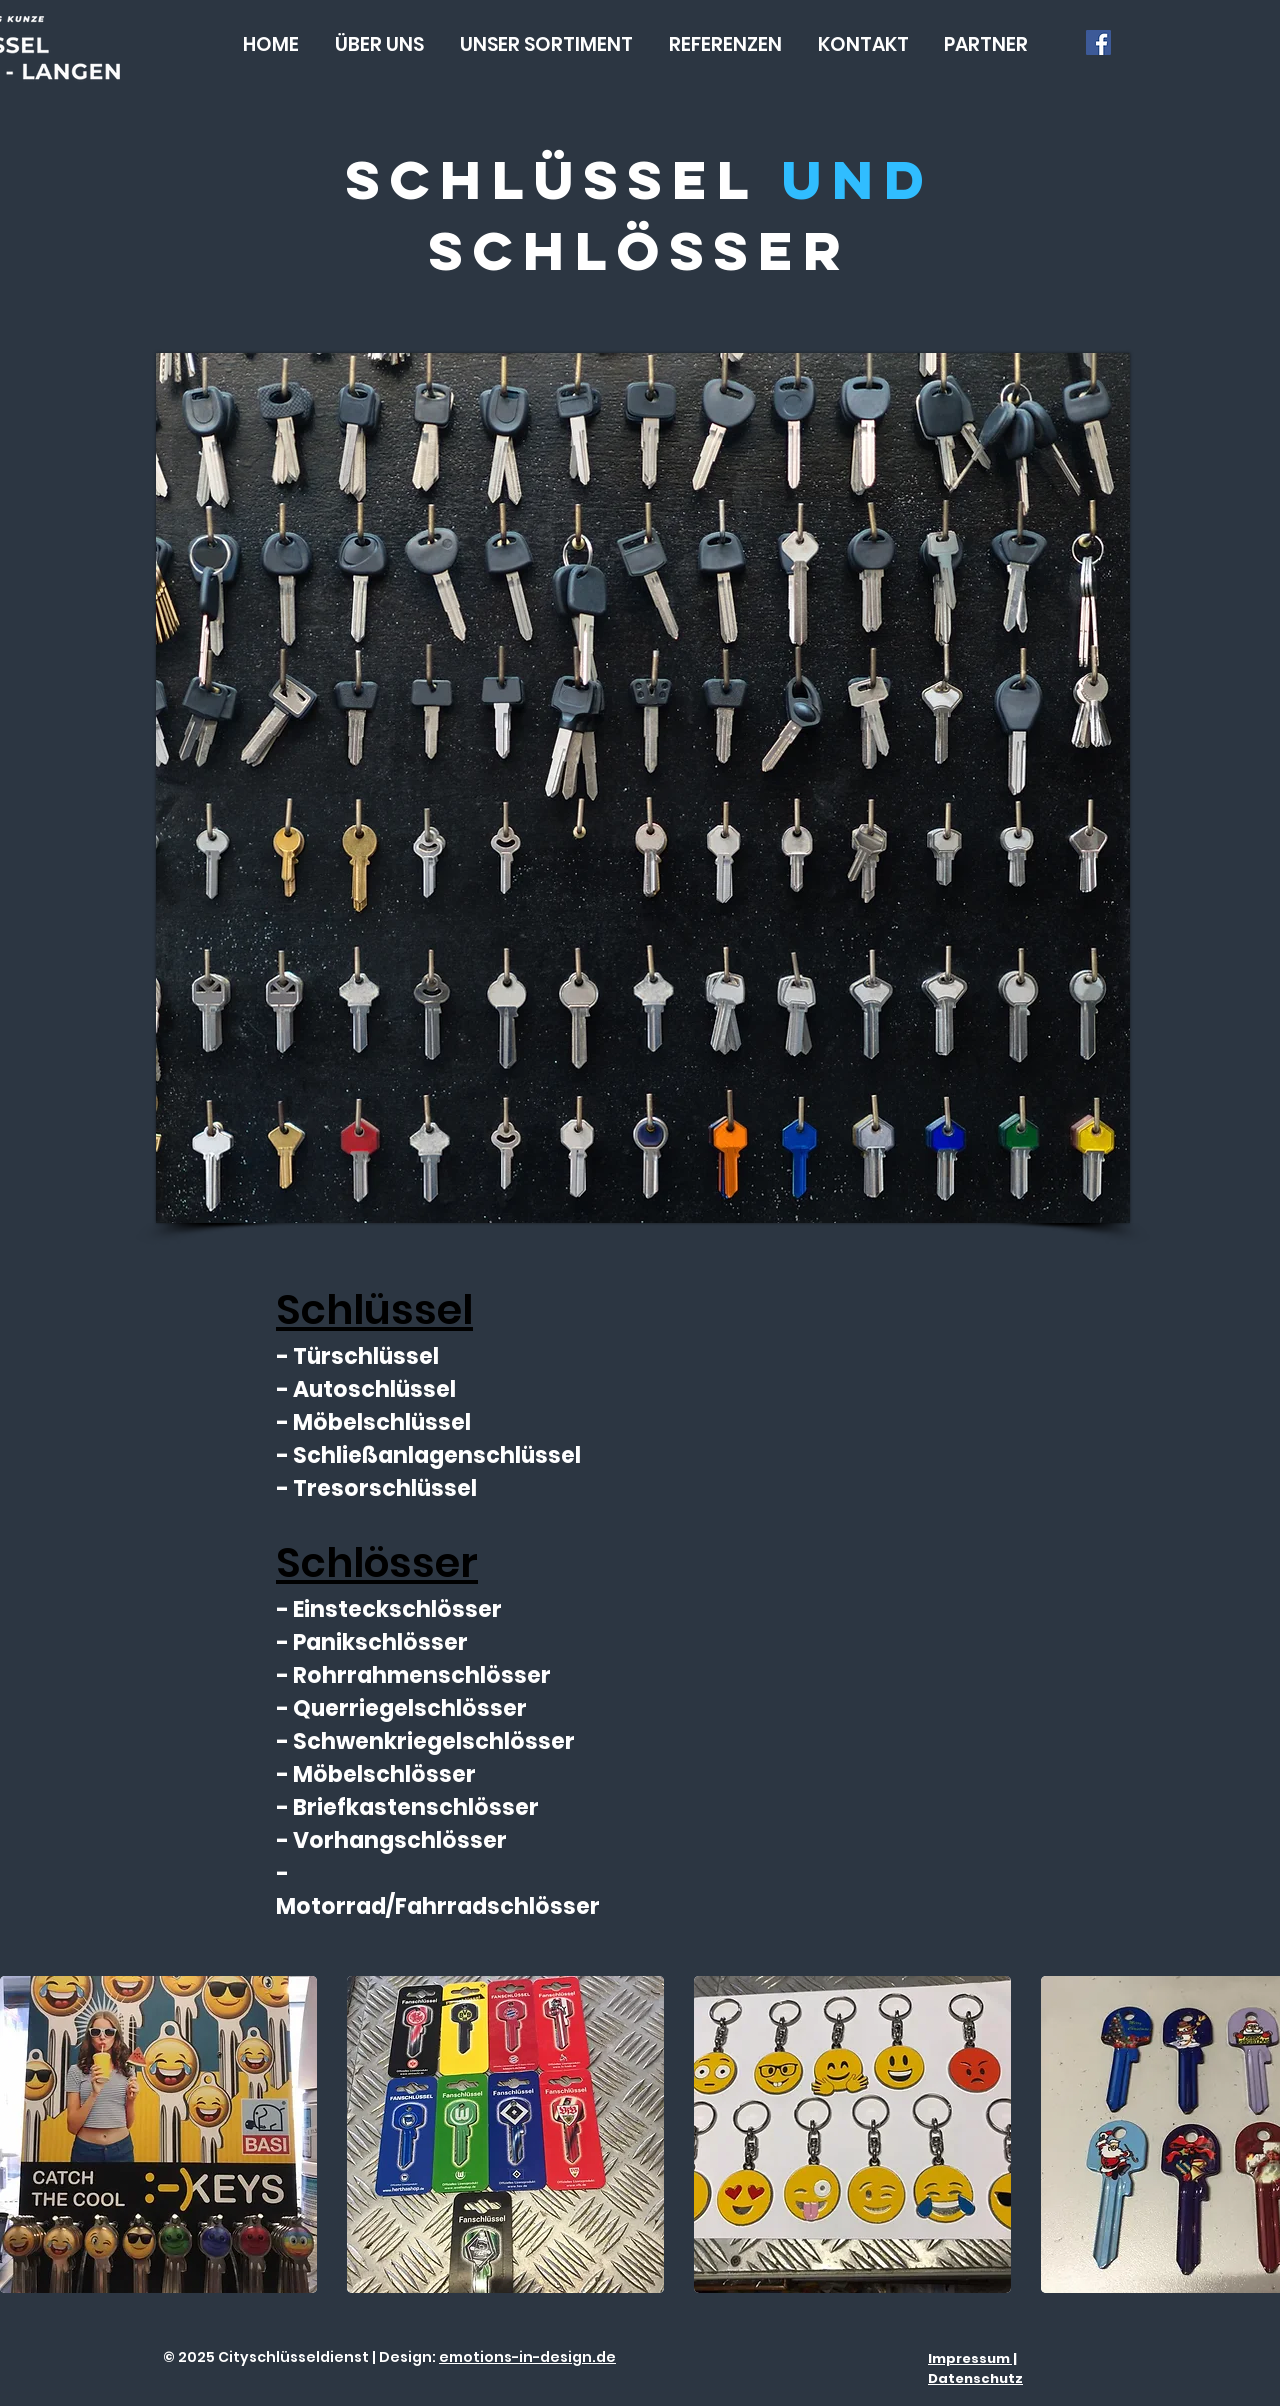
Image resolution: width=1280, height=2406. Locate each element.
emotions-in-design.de (527, 2357)
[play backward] (25, 2134)
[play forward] (1255, 2134)
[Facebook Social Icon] (1098, 42)
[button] (546, 44)
